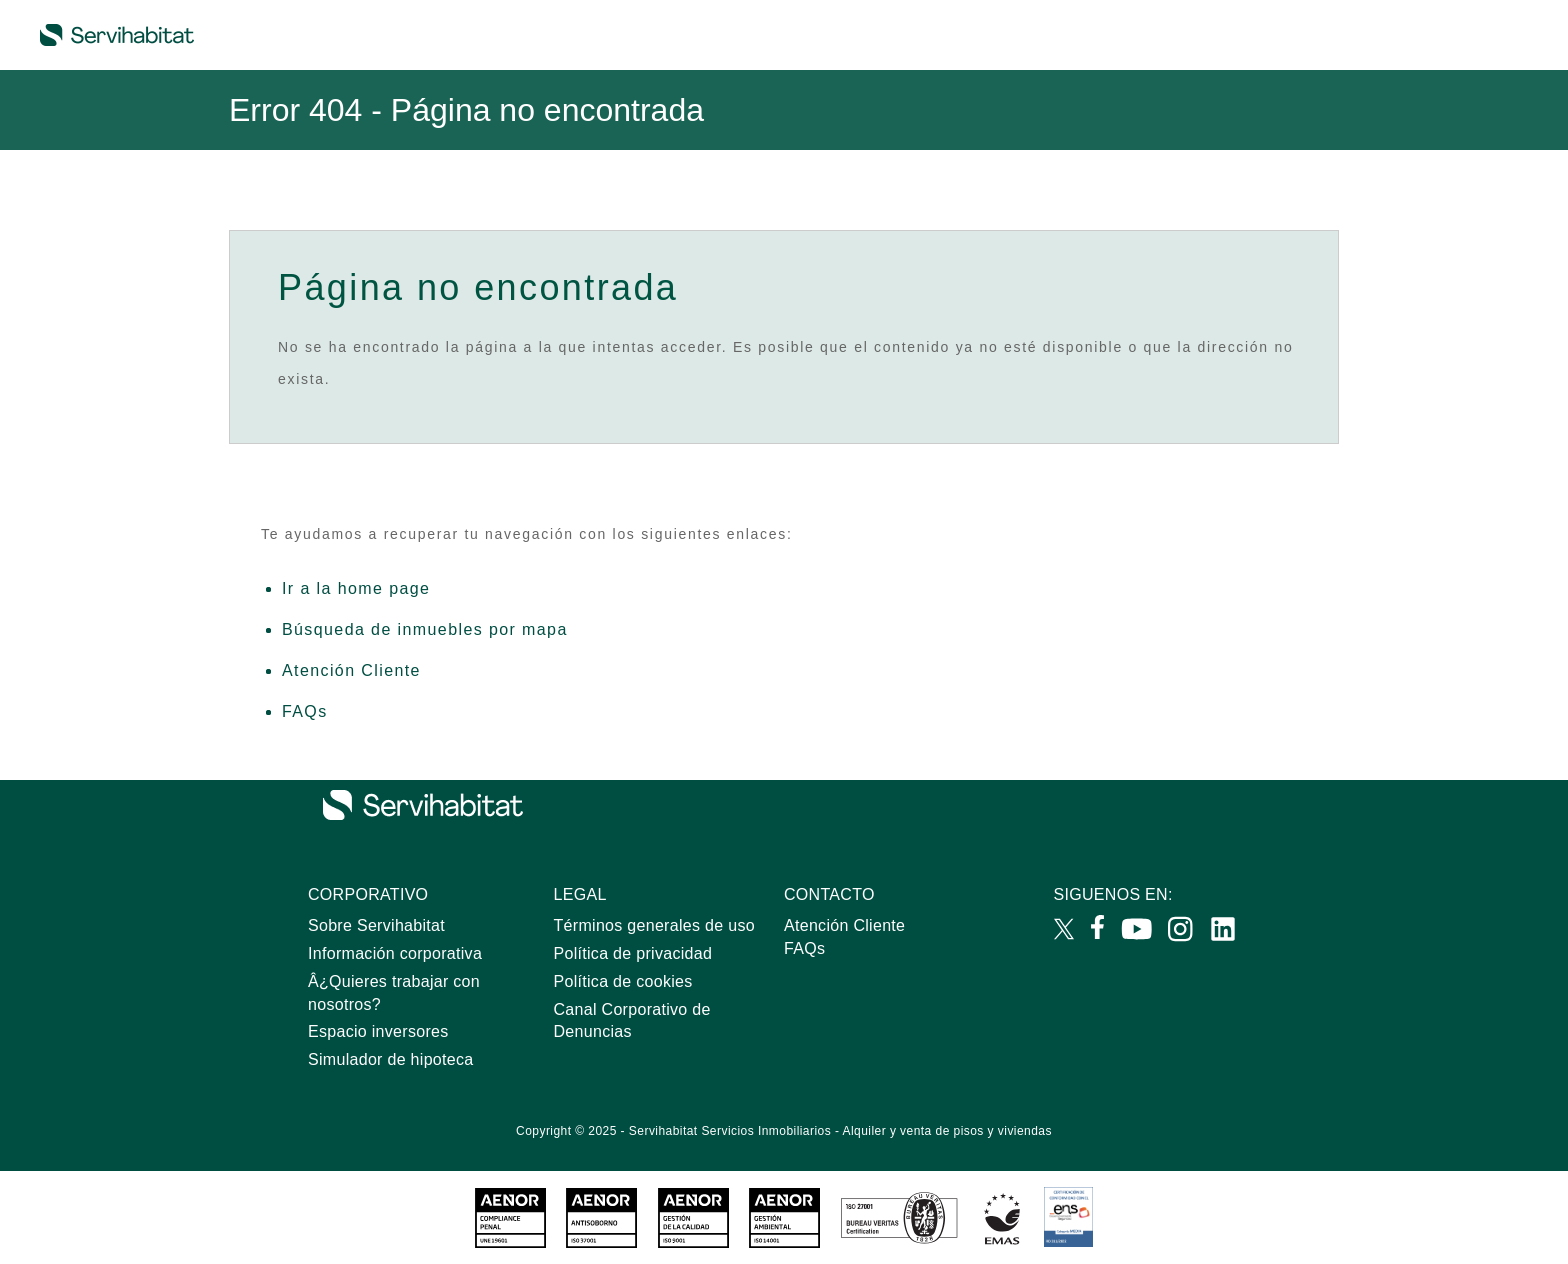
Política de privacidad (633, 953)
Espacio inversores (378, 1031)
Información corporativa (395, 953)
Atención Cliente (351, 670)
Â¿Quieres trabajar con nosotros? (394, 993)
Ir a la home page (356, 588)
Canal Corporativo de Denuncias (632, 1021)
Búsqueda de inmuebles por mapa (425, 629)
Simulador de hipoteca (391, 1059)
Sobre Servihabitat (376, 925)
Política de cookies (623, 981)
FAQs (305, 711)
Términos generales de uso (654, 925)
